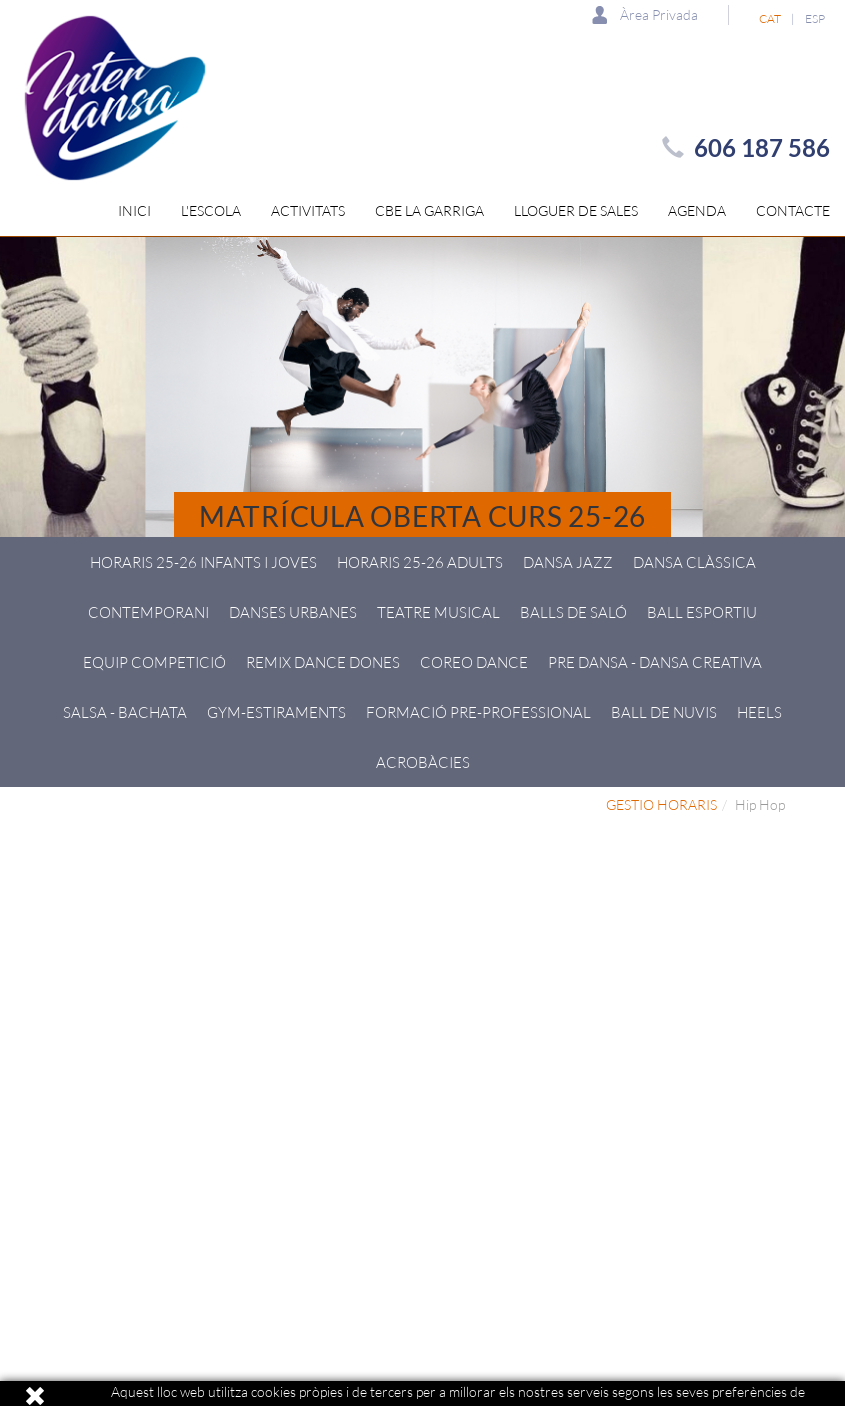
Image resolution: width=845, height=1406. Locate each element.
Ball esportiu (702, 612)
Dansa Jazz (568, 562)
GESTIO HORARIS (661, 804)
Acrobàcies (423, 762)
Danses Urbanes (293, 612)
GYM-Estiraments (276, 712)
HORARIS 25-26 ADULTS (420, 562)
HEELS (759, 712)
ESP (815, 18)
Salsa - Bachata (125, 712)
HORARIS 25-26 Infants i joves (203, 562)
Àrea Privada (645, 14)
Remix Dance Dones (323, 662)
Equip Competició (154, 662)
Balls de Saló (573, 612)
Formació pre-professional (478, 712)
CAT (770, 18)
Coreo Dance (474, 662)
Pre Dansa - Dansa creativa (655, 662)
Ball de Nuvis (664, 712)
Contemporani (148, 612)
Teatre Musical (438, 612)
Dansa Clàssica (694, 562)
